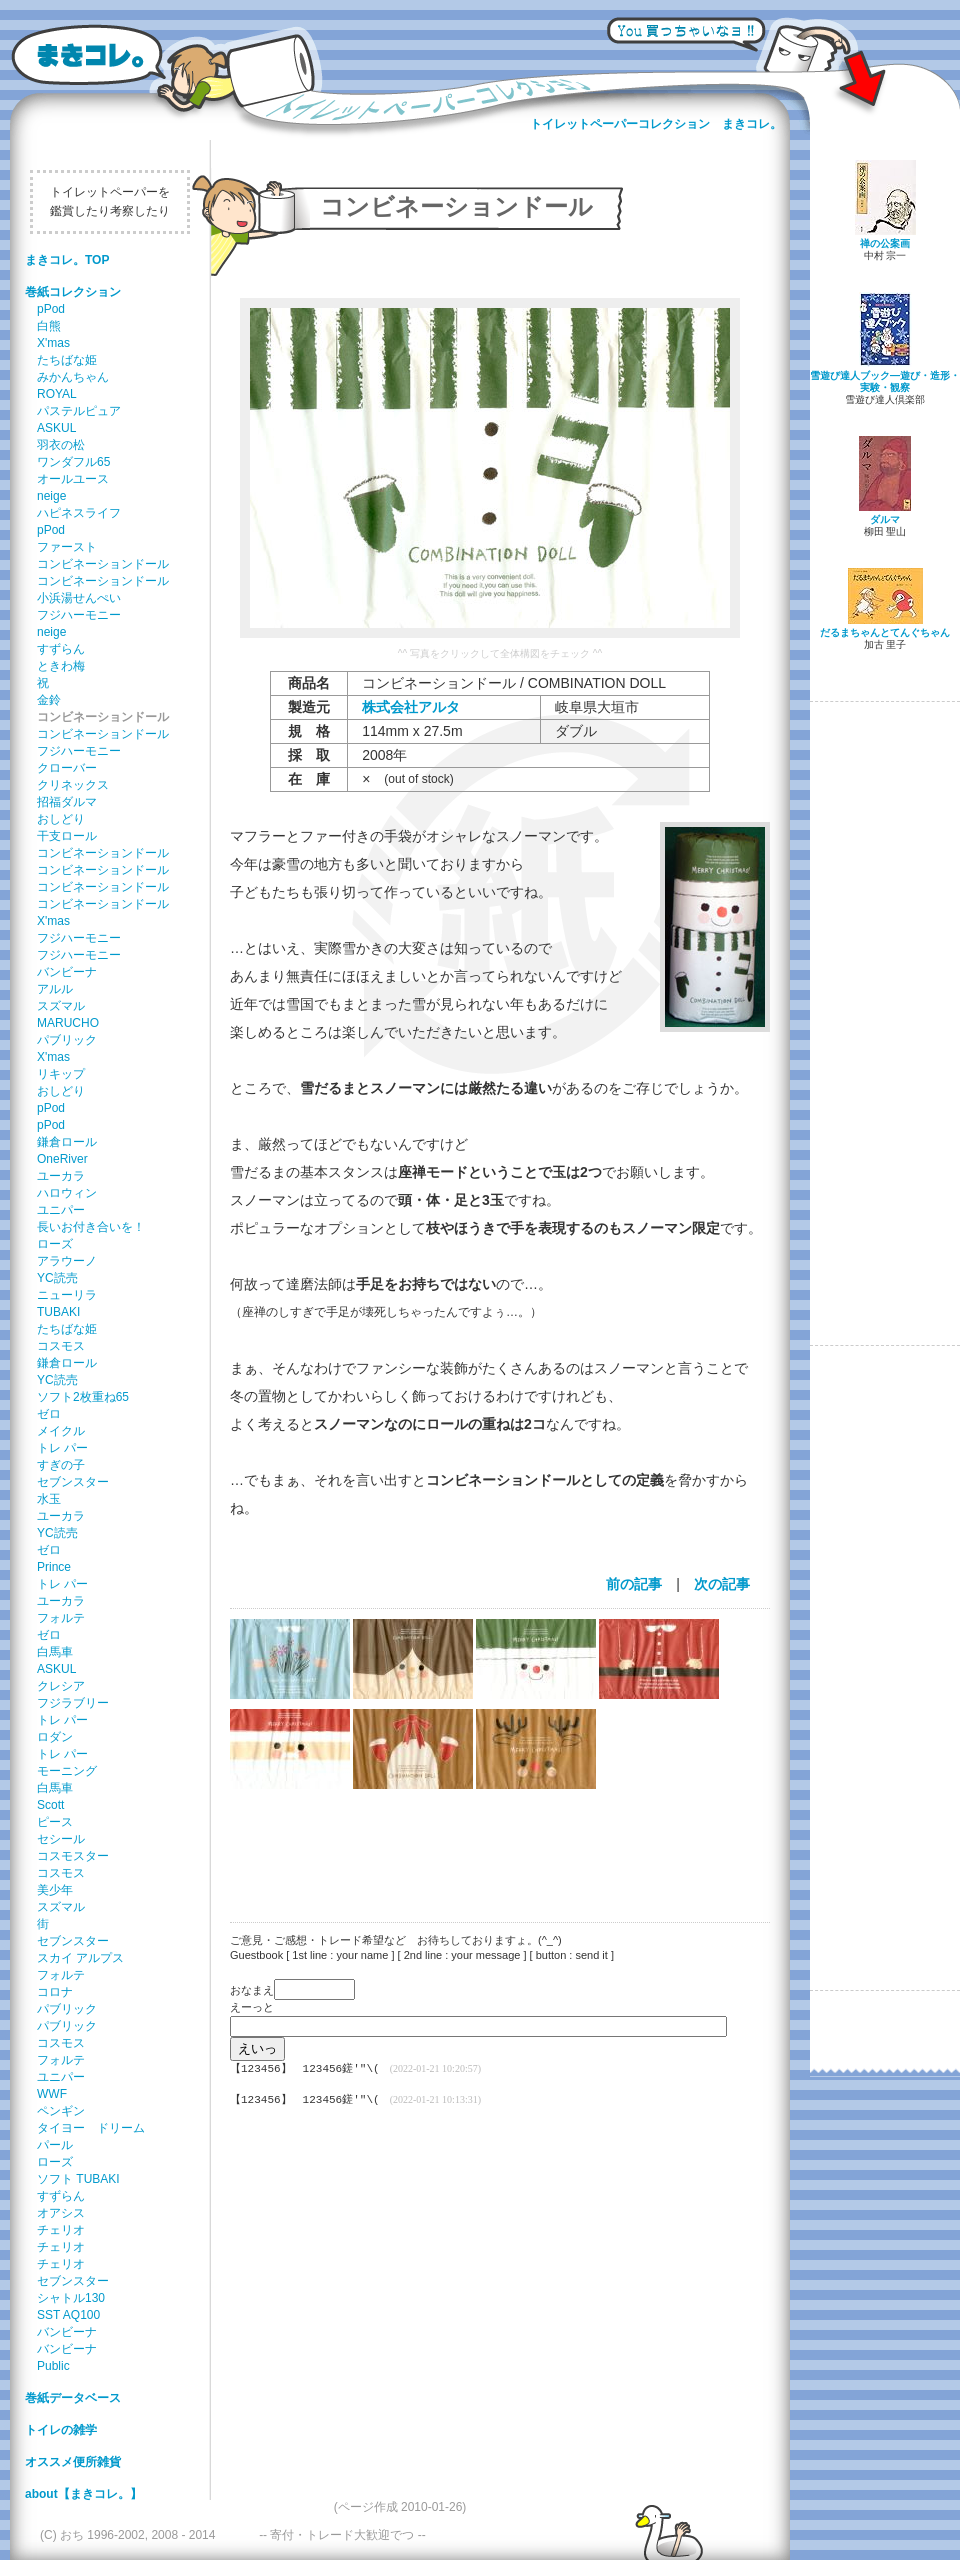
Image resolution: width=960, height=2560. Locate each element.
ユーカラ (61, 1176)
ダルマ (885, 519)
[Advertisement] (490, 1843)
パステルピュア (79, 411)
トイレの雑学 (61, 2430)
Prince (54, 1567)
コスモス (61, 1346)
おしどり (61, 819)
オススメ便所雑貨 (73, 2462)
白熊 (49, 326)
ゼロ (49, 1414)
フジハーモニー (79, 615)
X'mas (53, 343)
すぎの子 (61, 1465)
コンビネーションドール (103, 564)
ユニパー (61, 1210)
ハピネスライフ (79, 513)
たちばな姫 (67, 360)
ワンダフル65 (73, 462)
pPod (51, 309)
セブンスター (73, 1482)
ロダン (55, 1737)
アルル (55, 989)
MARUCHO (68, 1023)
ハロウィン (67, 1193)
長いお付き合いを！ (91, 1227)
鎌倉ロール (67, 1142)
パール (55, 2145)
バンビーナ (67, 972)
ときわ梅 (61, 666)
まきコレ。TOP (67, 260)
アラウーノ (67, 1261)
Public (53, 2366)
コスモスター (73, 1856)
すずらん (61, 649)
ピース (55, 1822)
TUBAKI (58, 1312)
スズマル (61, 1006)
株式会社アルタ (411, 707)
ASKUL (56, 428)
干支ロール (67, 836)
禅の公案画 (885, 243)
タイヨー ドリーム (91, 2128)
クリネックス (73, 785)
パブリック (67, 1040)
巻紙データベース (73, 2398)
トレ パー (62, 1448)
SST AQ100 (68, 2315)
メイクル (61, 1431)
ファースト (67, 547)
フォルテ (61, 1618)
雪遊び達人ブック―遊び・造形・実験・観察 (885, 381)
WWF (52, 2094)
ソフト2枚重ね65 (83, 1397)
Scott (50, 1805)
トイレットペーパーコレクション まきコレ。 (656, 124)
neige (51, 496)
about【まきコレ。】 (83, 2494)
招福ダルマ (67, 802)
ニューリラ (67, 1295)
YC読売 (57, 1278)
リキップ (61, 1074)
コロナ (55, 1992)
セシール (61, 1839)
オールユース (73, 479)
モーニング (67, 1771)
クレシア (61, 1686)
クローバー (67, 768)
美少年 (55, 1890)
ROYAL (57, 394)
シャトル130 (71, 2298)
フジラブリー (73, 1703)
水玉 (49, 1499)
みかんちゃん (73, 377)
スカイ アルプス (80, 1958)
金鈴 (49, 700)
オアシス (61, 2213)
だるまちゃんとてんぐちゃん (885, 632)
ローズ (55, 1244)
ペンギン (61, 2111)
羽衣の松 (61, 445)
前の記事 (634, 1584)
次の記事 (722, 1584)
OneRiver (62, 1159)
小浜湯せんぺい (79, 598)
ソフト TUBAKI (78, 2179)
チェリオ (61, 2230)
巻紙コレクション (73, 292)
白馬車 (55, 1652)
